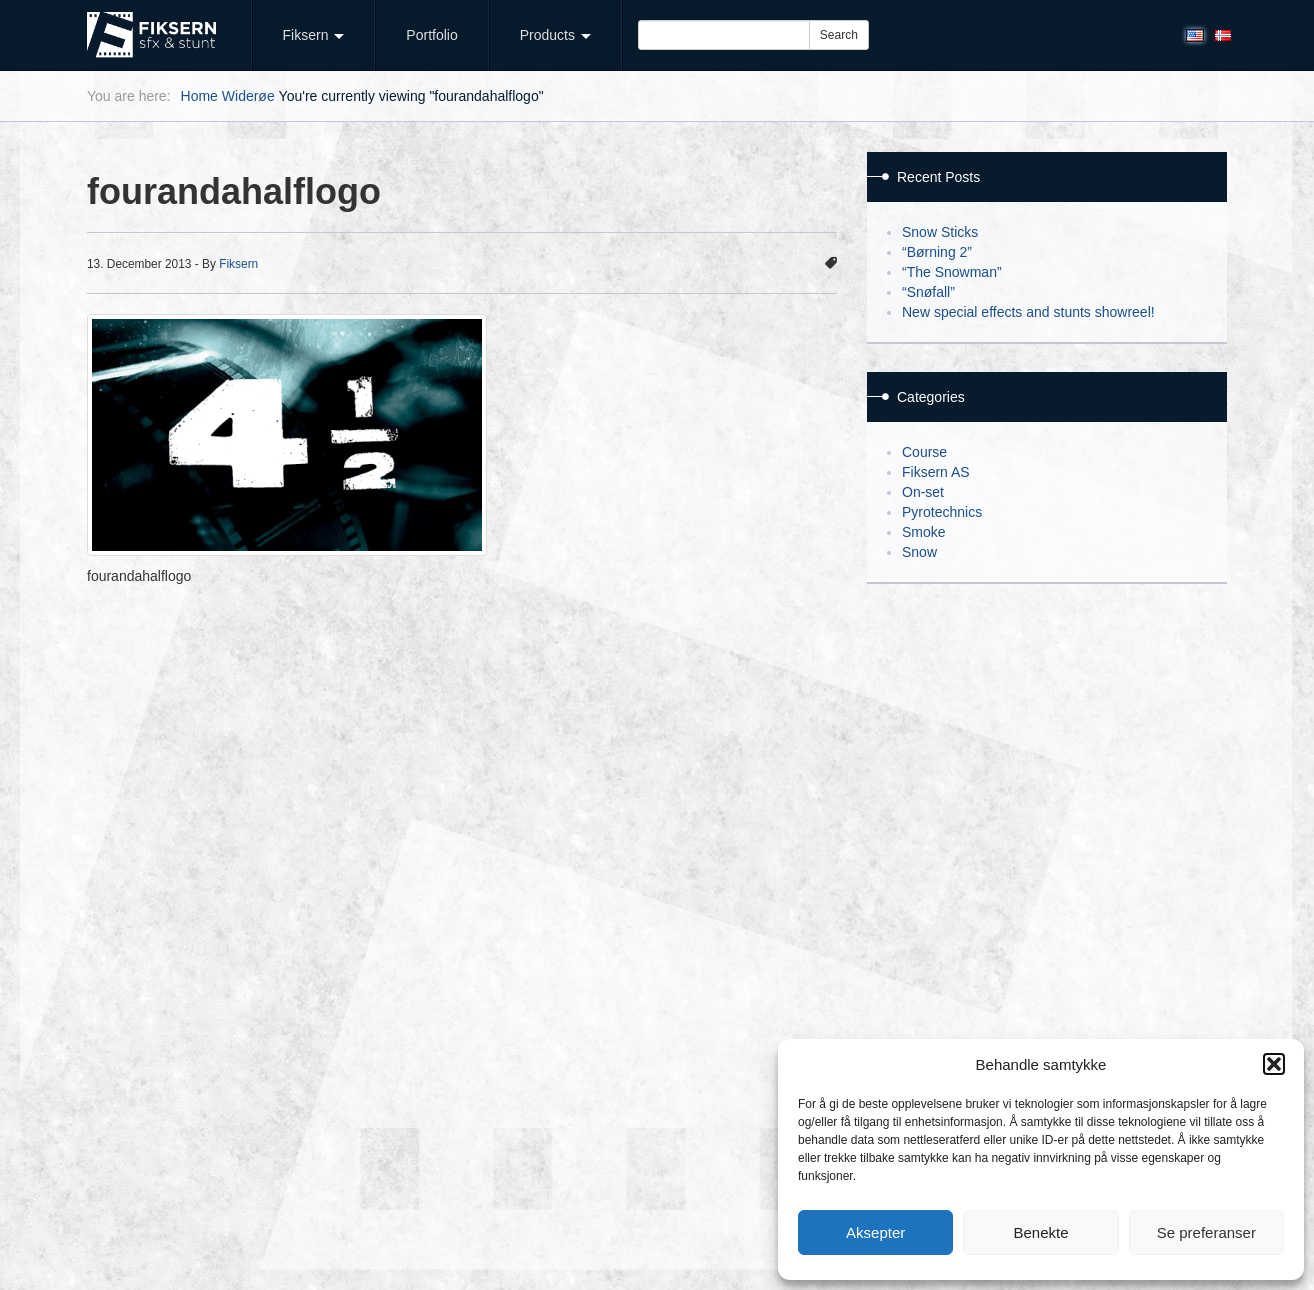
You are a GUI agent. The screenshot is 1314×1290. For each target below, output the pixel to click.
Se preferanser (1206, 1232)
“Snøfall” (928, 292)
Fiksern (314, 35)
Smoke (924, 532)
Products (555, 35)
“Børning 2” (937, 252)
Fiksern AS (936, 472)
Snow (919, 552)
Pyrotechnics (942, 512)
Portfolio (431, 35)
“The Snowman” (952, 272)
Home (199, 96)
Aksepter (875, 1232)
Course (924, 452)
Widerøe (248, 96)
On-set (923, 492)
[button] (1274, 1064)
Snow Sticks (940, 232)
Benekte (1040, 1232)
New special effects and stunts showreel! (1028, 312)
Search (839, 35)
